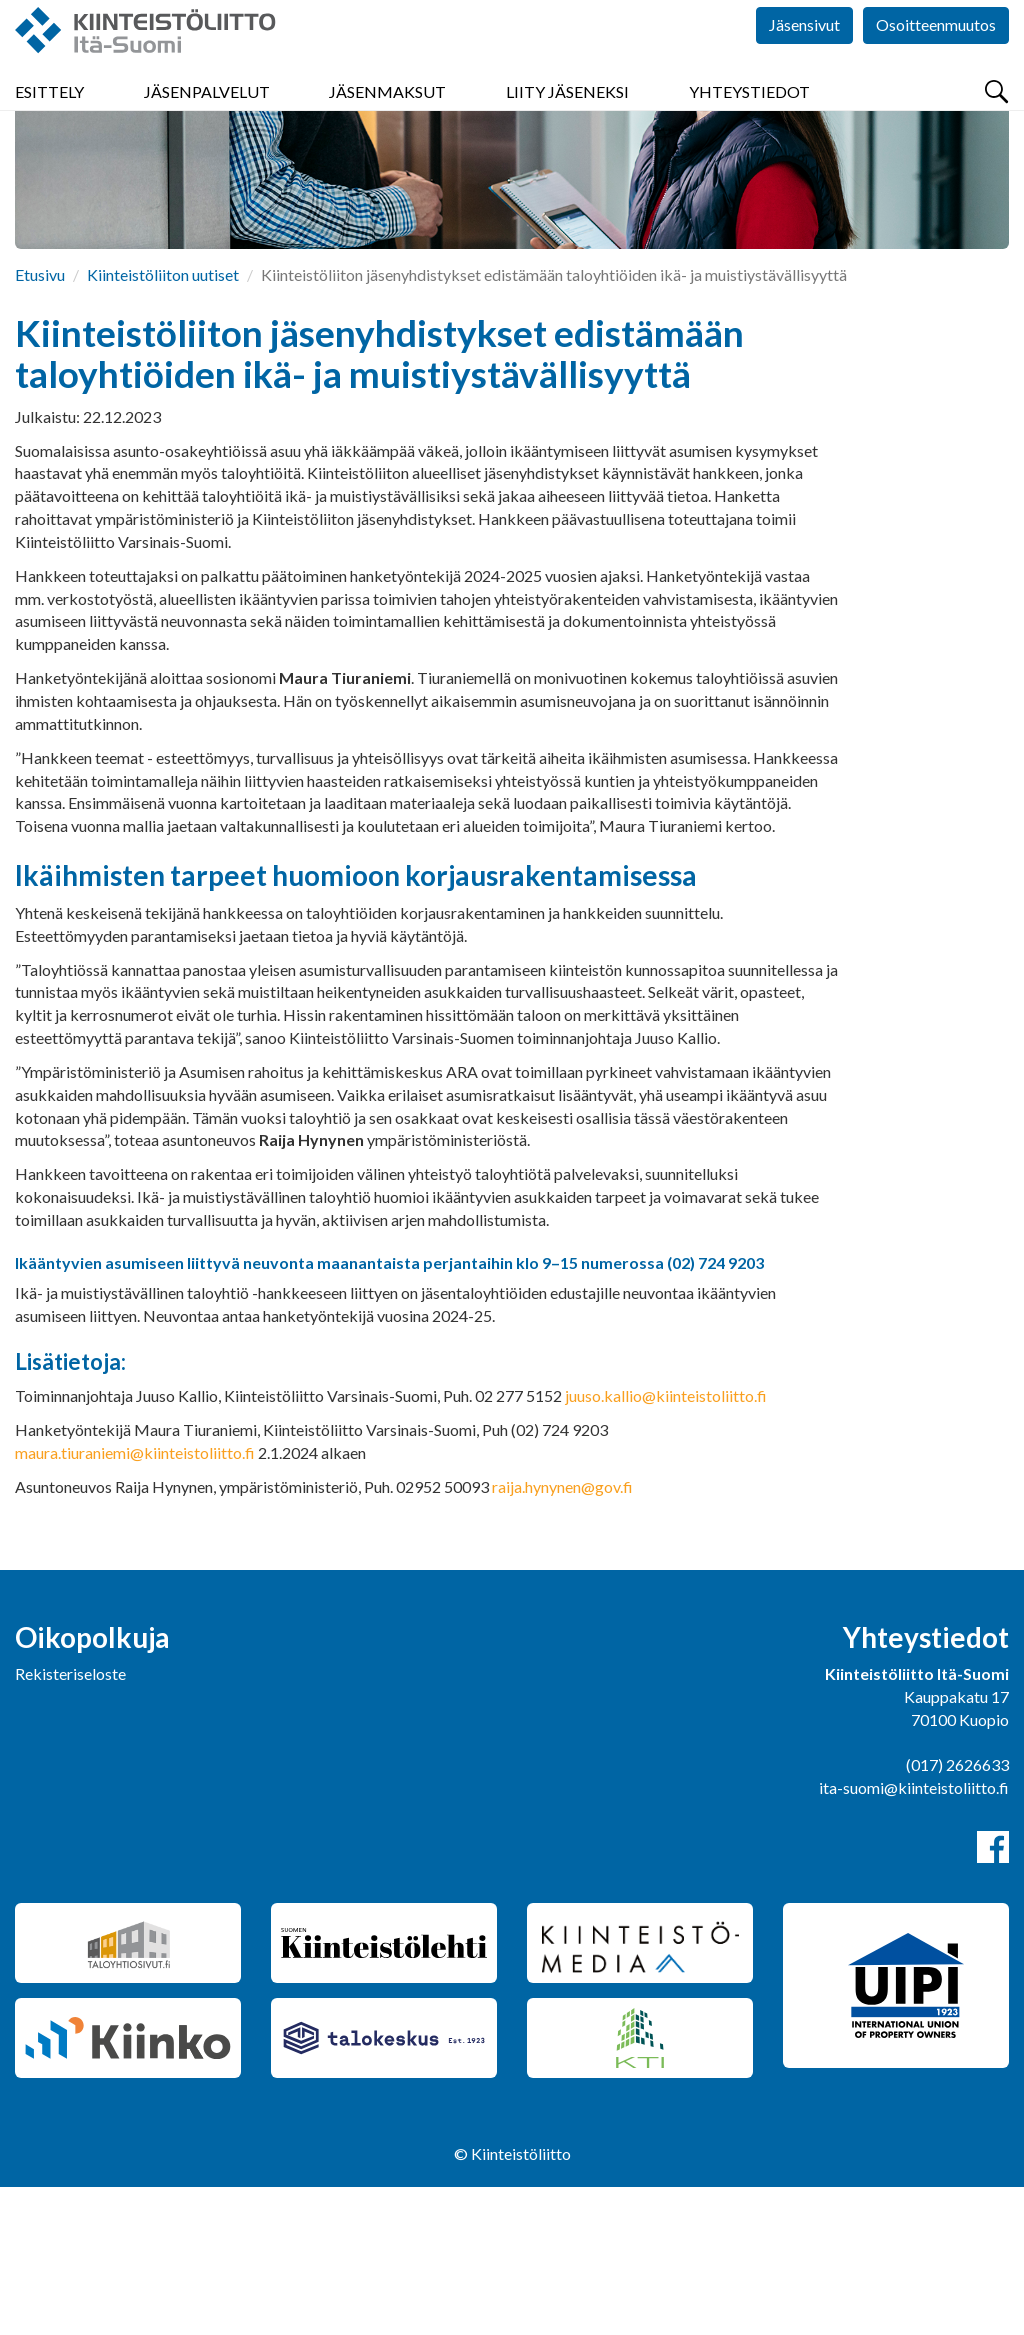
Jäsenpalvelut (207, 119)
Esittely (49, 119)
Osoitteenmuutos (936, 59)
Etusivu (40, 422)
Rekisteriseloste (70, 1821)
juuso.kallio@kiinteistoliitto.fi (666, 1543)
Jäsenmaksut (387, 119)
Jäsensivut (804, 59)
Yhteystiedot (749, 119)
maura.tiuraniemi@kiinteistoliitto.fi (135, 1600)
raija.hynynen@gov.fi (562, 1634)
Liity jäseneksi (567, 119)
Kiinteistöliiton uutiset (163, 422)
